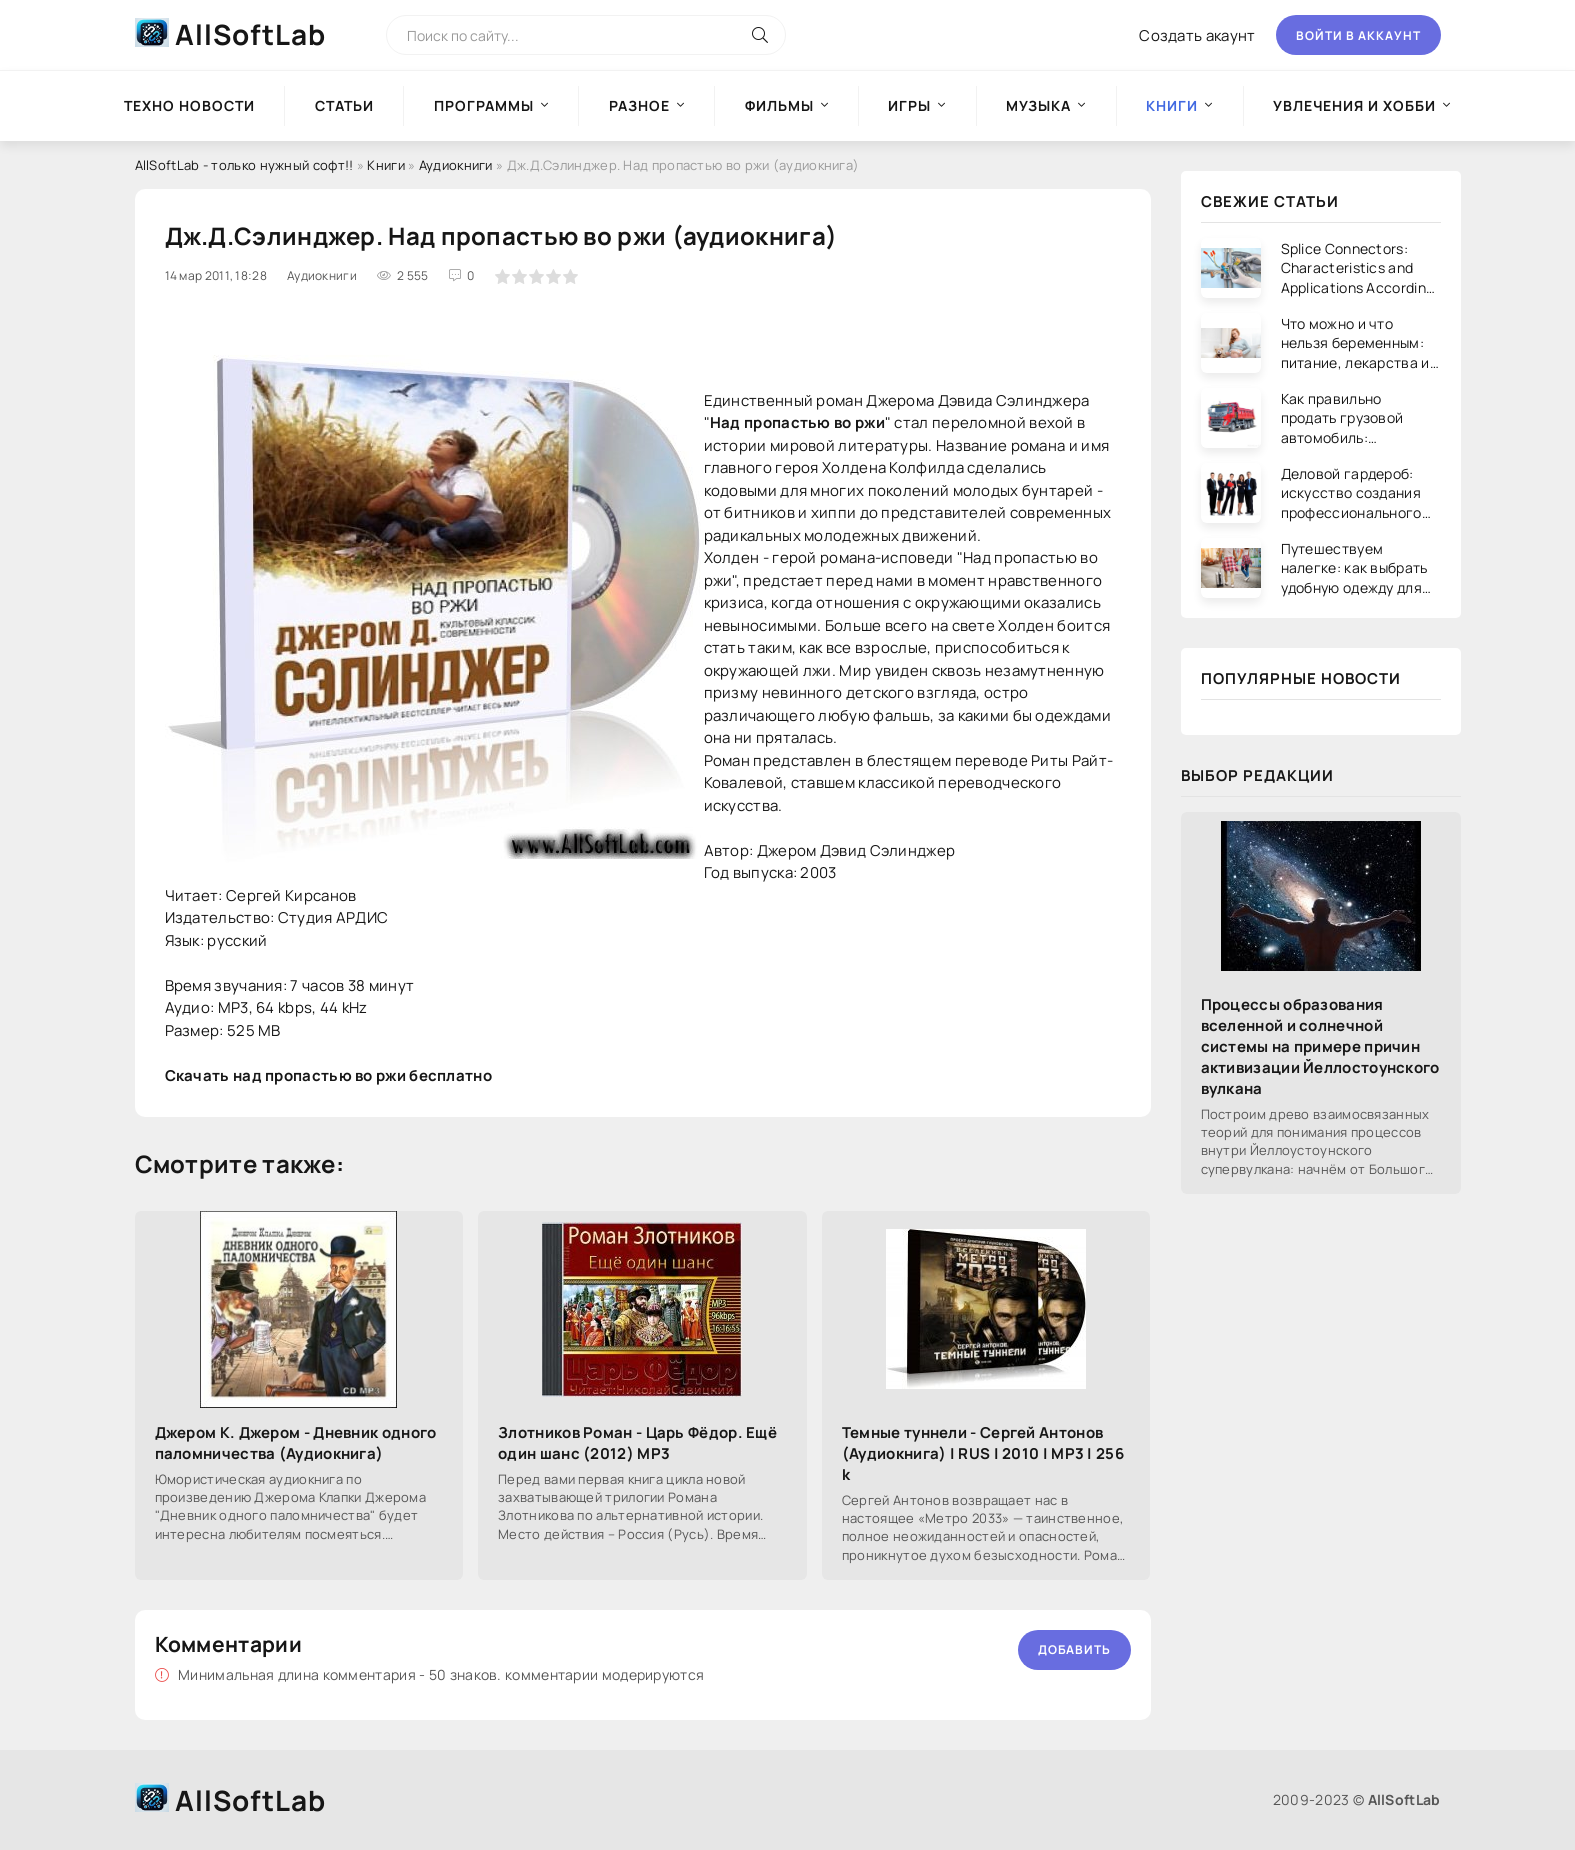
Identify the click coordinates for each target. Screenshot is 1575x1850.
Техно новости (189, 105)
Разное (639, 105)
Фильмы (779, 105)
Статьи (344, 105)
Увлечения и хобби (1354, 105)
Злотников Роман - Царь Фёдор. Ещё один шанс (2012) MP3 (637, 1443)
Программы (484, 105)
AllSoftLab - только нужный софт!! (244, 165)
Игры (909, 105)
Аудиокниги (456, 165)
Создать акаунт (1197, 35)
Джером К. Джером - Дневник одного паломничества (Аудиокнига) (296, 1443)
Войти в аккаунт (1358, 35)
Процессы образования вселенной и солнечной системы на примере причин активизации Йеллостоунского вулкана (1320, 1046)
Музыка (1038, 105)
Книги (386, 165)
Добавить (1074, 1649)
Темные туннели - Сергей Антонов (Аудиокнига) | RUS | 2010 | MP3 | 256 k (983, 1453)
